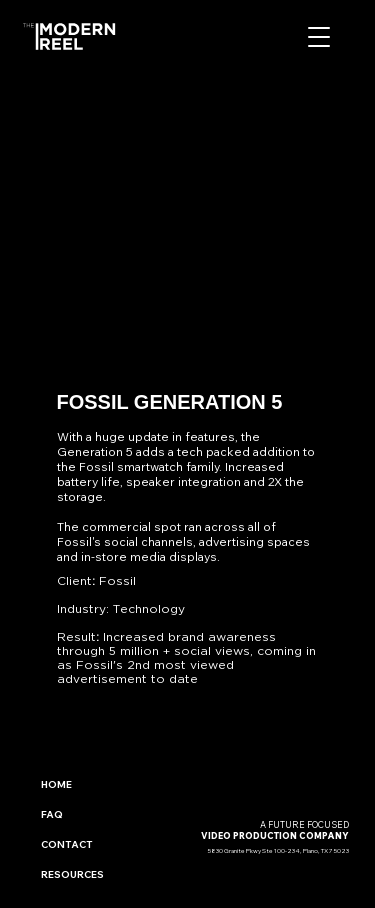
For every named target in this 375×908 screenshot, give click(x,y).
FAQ (52, 814)
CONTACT (67, 844)
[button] (319, 37)
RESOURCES (72, 874)
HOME (56, 784)
